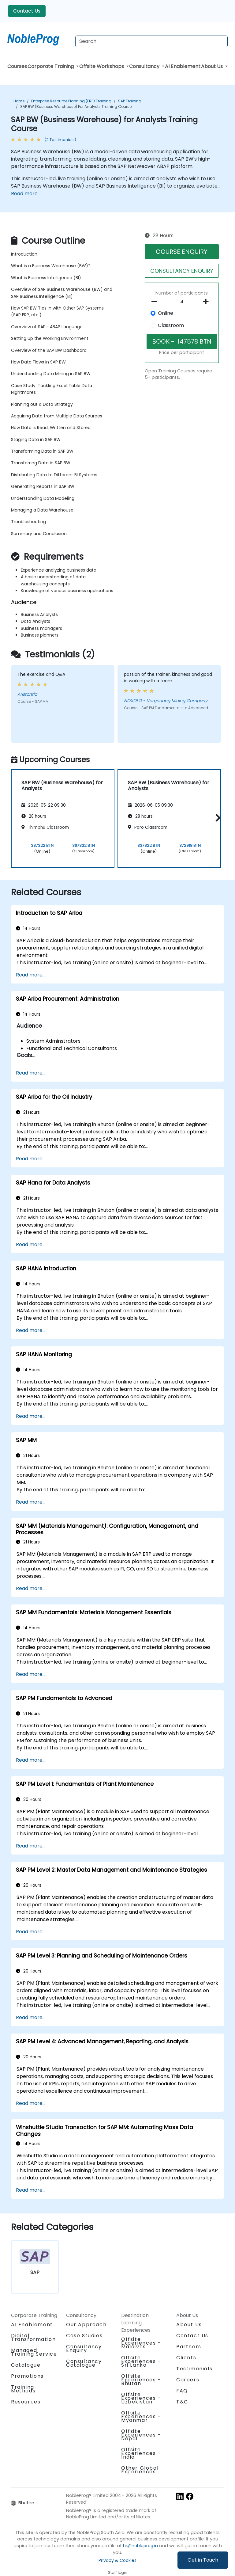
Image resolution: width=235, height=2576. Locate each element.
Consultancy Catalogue (84, 2363)
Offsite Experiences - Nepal (141, 2435)
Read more (24, 193)
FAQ (182, 2390)
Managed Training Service (34, 2352)
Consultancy (145, 66)
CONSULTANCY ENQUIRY (181, 271)
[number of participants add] (207, 301)
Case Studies (84, 2335)
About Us (212, 66)
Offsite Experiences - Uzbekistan (141, 2398)
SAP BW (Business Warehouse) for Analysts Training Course (76, 106)
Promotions (27, 2376)
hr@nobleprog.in (140, 2546)
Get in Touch (203, 2559)
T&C (182, 2401)
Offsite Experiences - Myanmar (141, 2416)
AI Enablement (182, 66)
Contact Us (26, 10)
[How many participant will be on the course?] (182, 302)
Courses (17, 66)
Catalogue (25, 2365)
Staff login (117, 2572)
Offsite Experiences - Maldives (141, 2343)
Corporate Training (51, 66)
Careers (187, 2379)
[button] (216, 817)
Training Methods (23, 2389)
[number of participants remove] (156, 301)
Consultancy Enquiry (84, 2348)
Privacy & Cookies (117, 2560)
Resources (25, 2401)
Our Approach (86, 2324)
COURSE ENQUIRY (181, 251)
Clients (186, 2357)
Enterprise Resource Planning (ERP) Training (71, 101)
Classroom (171, 325)
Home (18, 101)
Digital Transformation (33, 2337)
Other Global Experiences (140, 2469)
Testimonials (194, 2368)
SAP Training (129, 101)
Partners (188, 2346)
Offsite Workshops (102, 66)
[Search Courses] (151, 41)
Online (165, 313)
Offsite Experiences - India (141, 2453)
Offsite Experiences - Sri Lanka (141, 2361)
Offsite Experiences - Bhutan (141, 2379)
